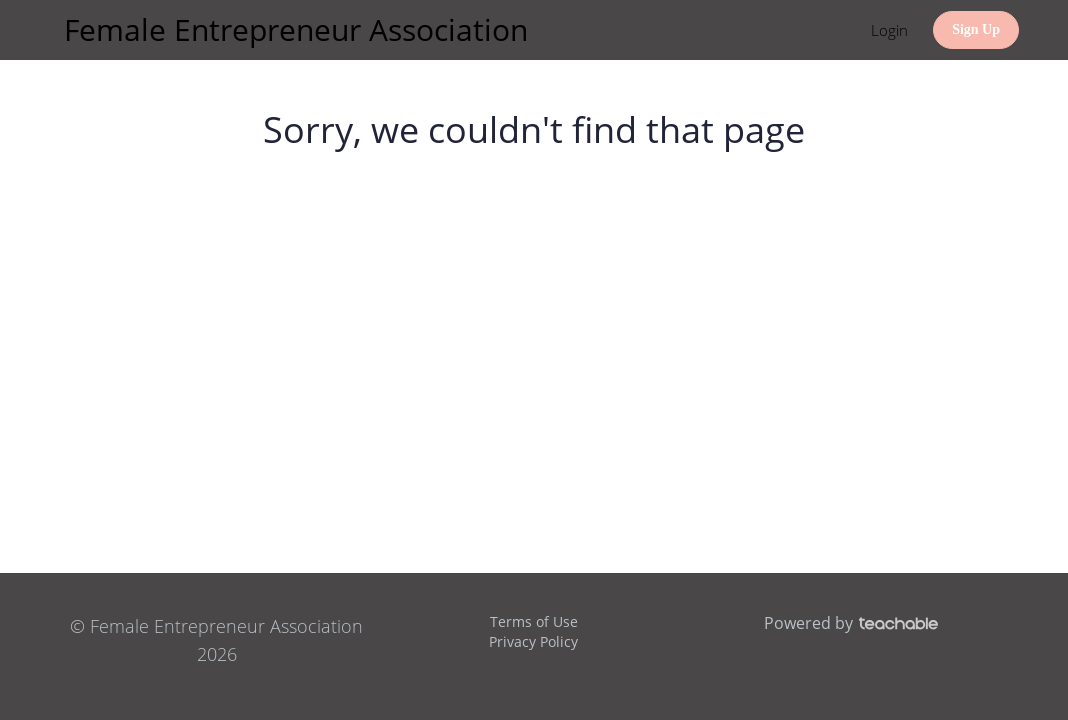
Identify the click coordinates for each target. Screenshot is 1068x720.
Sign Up (976, 29)
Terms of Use (534, 621)
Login (889, 30)
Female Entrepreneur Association (296, 29)
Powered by (851, 623)
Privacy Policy (533, 641)
